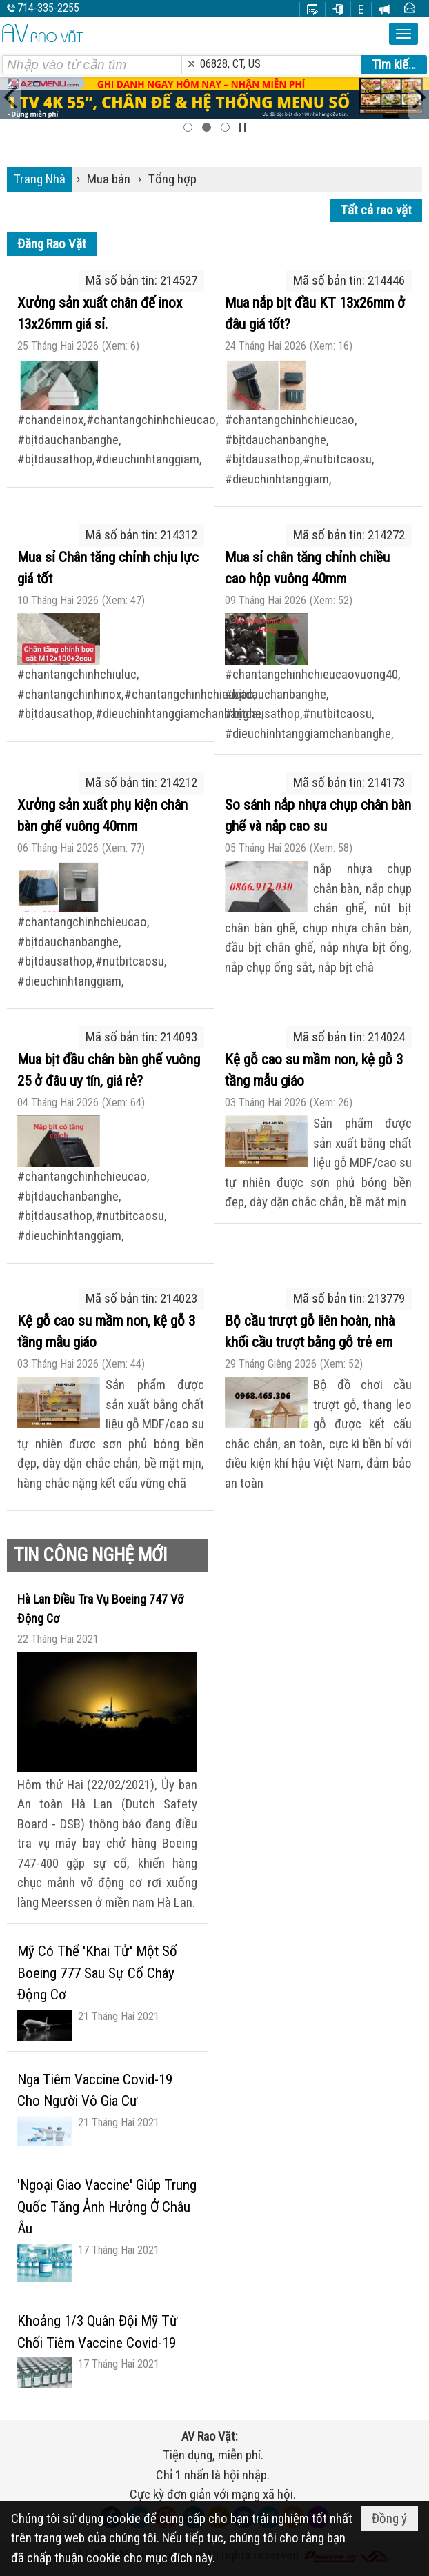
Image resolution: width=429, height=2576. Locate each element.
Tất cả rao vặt (376, 210)
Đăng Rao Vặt (51, 244)
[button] (403, 34)
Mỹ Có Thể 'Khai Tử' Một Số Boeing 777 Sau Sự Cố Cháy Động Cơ (97, 1973)
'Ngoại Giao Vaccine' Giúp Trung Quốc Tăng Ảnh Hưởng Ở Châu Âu (107, 2207)
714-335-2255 (48, 7)
